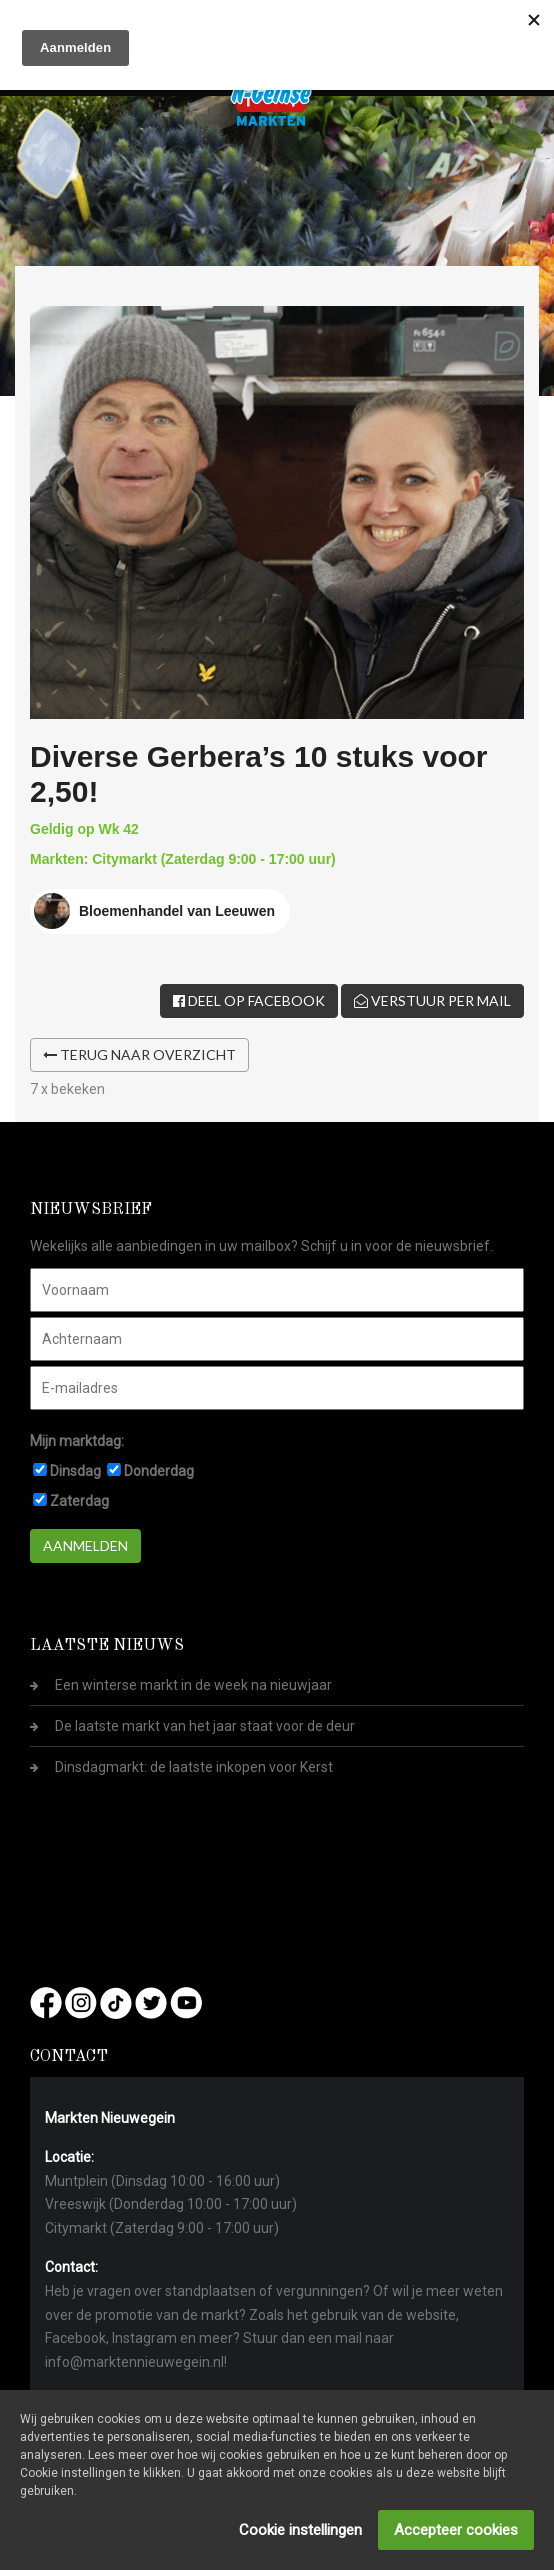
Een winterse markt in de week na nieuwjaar (193, 1685)
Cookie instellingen (300, 2530)
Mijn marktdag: (77, 1441)
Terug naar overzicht (139, 1054)
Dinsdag (75, 1471)
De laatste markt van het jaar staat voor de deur (205, 1726)
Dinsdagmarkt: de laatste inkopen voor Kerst (194, 1767)
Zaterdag (79, 1501)
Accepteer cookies (456, 2530)
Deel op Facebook (249, 1000)
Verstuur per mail (432, 1000)
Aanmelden (85, 1545)
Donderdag (159, 1471)
